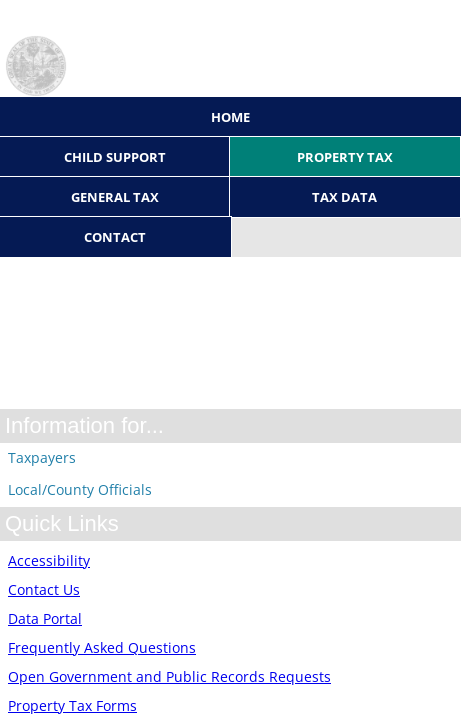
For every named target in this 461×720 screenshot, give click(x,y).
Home (230, 117)
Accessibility (49, 560)
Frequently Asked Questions (102, 647)
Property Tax (345, 157)
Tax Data (344, 197)
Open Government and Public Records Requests (169, 676)
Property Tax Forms (72, 705)
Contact (115, 237)
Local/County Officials (80, 489)
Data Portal (45, 618)
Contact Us (44, 589)
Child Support (115, 157)
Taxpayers (42, 457)
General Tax (115, 197)
